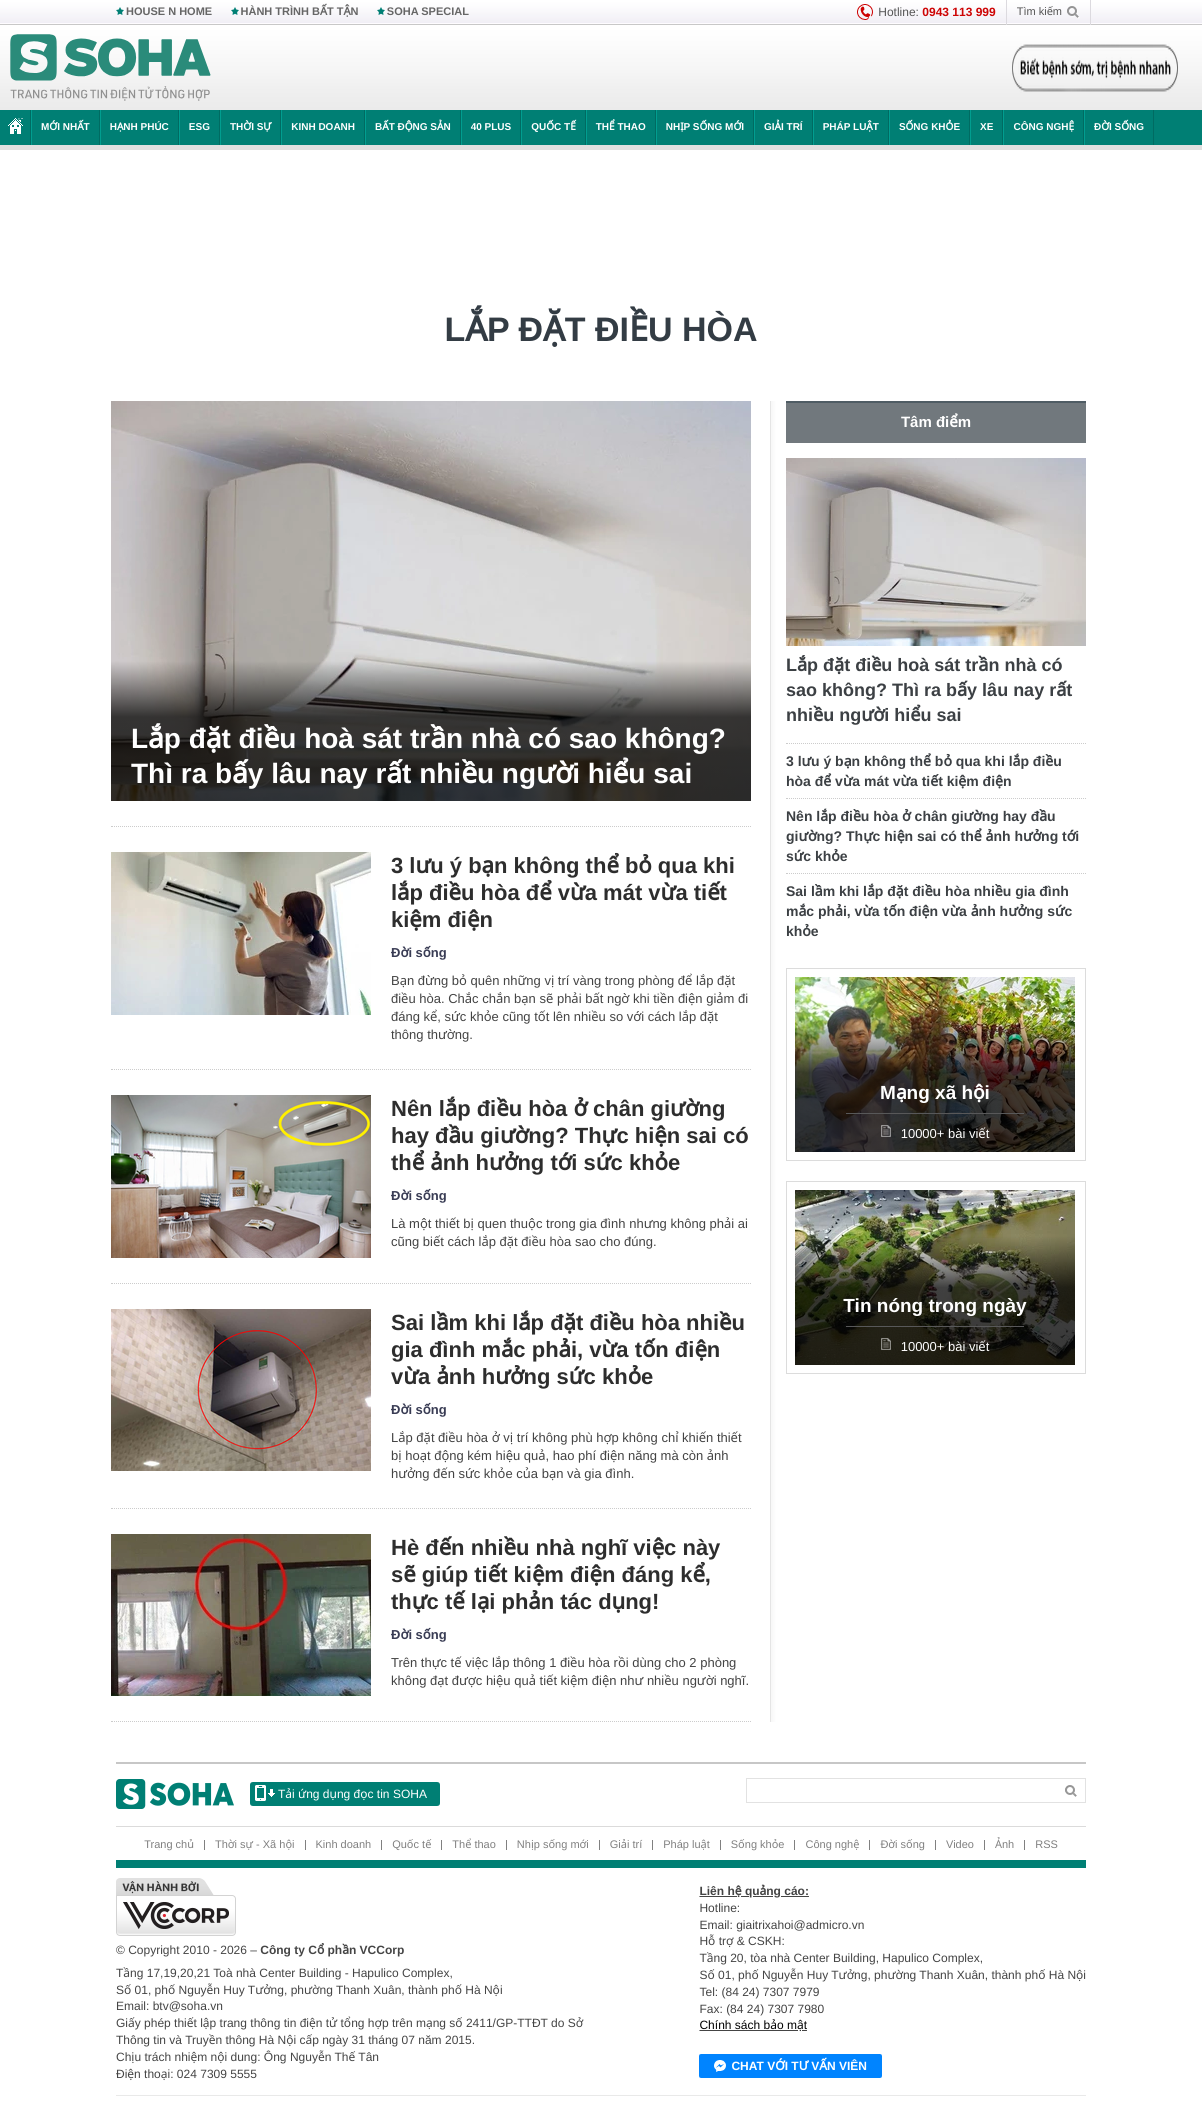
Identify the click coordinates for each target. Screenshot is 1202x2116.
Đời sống (1119, 127)
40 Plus (491, 127)
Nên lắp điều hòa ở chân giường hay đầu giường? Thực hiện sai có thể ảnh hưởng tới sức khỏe (570, 1135)
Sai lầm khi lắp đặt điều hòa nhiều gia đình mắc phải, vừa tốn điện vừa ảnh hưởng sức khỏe (568, 1349)
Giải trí (783, 127)
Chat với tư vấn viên (790, 2067)
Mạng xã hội (935, 1093)
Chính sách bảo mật (753, 2025)
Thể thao (621, 127)
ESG (199, 127)
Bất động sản (413, 127)
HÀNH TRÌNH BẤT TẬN (300, 12)
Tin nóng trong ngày (934, 1306)
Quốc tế (553, 127)
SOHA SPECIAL (428, 12)
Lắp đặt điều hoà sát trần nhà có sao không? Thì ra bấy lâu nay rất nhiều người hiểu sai (428, 756)
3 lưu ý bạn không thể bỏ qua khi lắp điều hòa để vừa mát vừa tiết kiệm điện (563, 892)
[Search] (899, 1790)
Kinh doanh (323, 127)
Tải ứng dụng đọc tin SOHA (341, 1793)
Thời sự (250, 127)
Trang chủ (169, 1845)
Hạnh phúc (139, 127)
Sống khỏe (929, 127)
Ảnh (1004, 1845)
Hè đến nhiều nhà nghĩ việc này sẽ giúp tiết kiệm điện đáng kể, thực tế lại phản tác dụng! (555, 1574)
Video (960, 1845)
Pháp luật (851, 127)
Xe (986, 127)
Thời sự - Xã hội (255, 1845)
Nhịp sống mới (705, 127)
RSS (1046, 1845)
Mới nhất (65, 127)
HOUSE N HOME (169, 12)
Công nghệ (1043, 127)
